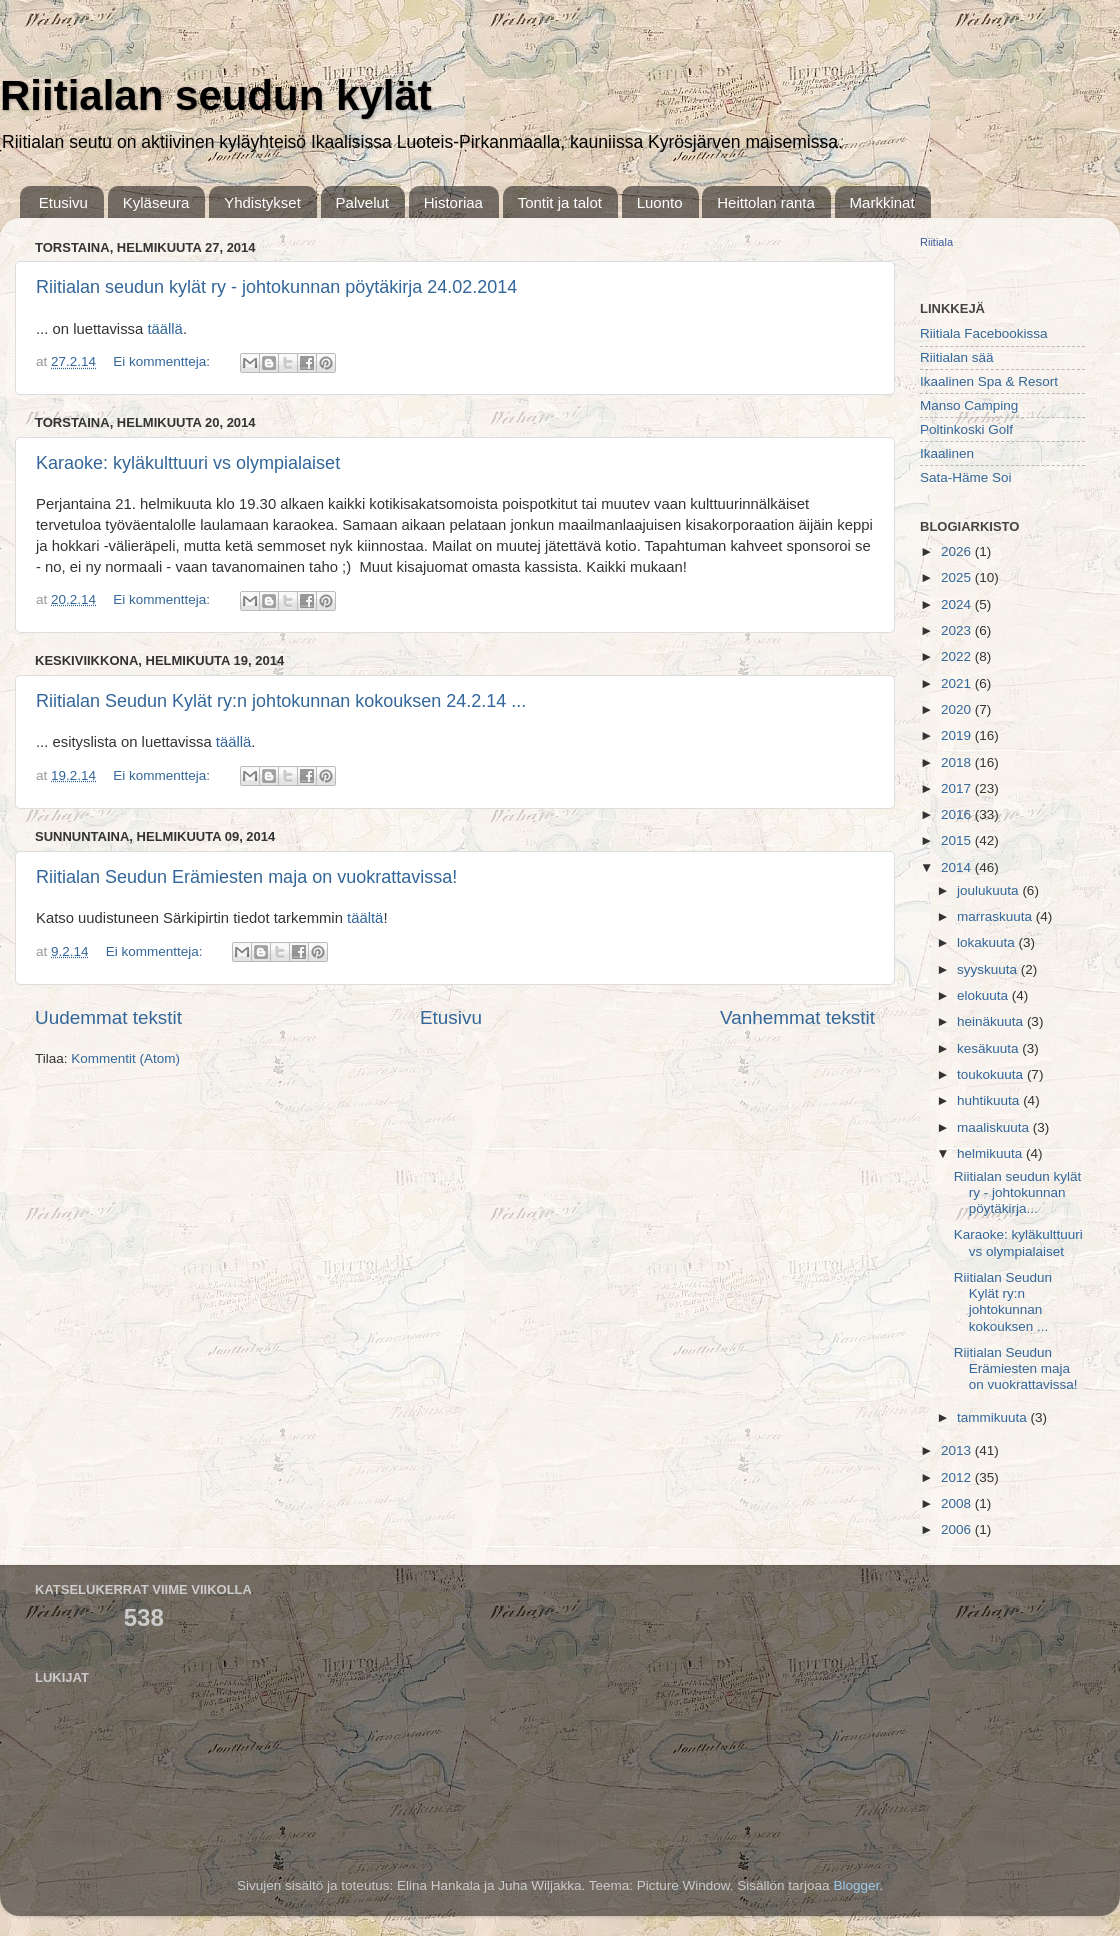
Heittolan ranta (766, 202)
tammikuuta (994, 1417)
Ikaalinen (947, 453)
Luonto (660, 202)
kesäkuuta (989, 1048)
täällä (165, 329)
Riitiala (936, 242)
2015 (958, 840)
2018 (958, 762)
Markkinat (882, 202)
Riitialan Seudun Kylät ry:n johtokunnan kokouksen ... (1003, 1302)
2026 (958, 551)
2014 (958, 867)
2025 (958, 577)
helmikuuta (991, 1153)
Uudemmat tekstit (108, 1017)
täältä (365, 918)
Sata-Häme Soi (966, 477)
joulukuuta (989, 890)
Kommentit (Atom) (125, 1058)
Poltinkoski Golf (966, 429)
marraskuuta (996, 916)
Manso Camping (969, 405)
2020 (958, 709)
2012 (958, 1477)
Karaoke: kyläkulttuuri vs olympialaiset (188, 463)
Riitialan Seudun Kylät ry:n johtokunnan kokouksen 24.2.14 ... (281, 701)
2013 (958, 1450)
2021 (958, 683)
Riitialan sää (957, 357)
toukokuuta (992, 1074)
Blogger (856, 1885)
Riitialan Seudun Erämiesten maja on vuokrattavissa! (246, 877)
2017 (958, 788)
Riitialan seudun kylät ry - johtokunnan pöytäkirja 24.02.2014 (276, 287)
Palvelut (362, 202)
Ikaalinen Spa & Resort (989, 381)
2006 (958, 1529)
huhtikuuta (990, 1100)
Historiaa (453, 202)
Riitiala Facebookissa (984, 333)
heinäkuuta (992, 1021)
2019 (958, 735)
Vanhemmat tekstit (797, 1017)
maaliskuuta (995, 1127)
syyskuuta (989, 969)
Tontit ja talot (560, 202)
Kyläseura (156, 202)
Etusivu (63, 202)
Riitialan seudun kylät (216, 95)
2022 (958, 656)
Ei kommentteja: (163, 361)
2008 (958, 1503)
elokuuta (984, 995)
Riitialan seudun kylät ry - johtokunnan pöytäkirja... (1018, 1192)
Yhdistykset (262, 202)
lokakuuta (988, 942)
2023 (958, 630)
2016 (958, 814)
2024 (958, 604)
